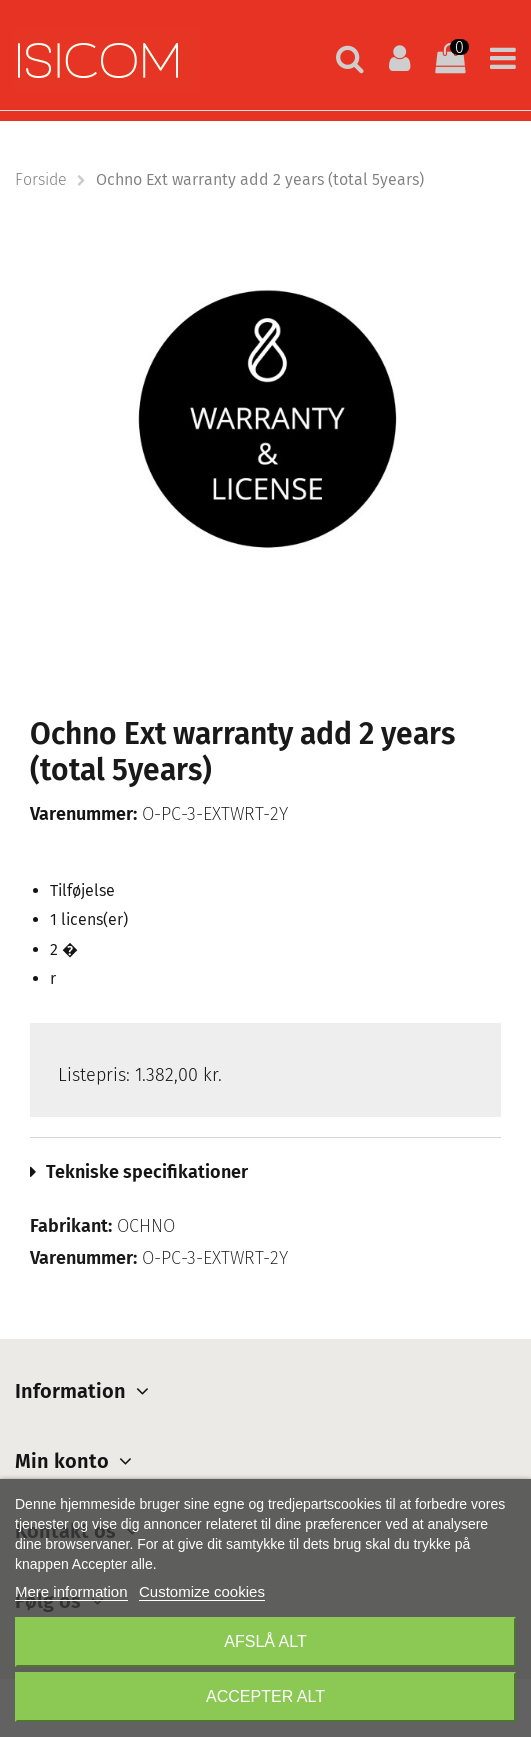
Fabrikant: (71, 1226)
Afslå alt (265, 1641)
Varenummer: (83, 814)
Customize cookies (202, 1591)
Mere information (71, 1591)
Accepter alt (265, 1696)
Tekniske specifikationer (147, 1172)
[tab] (265, 1172)
